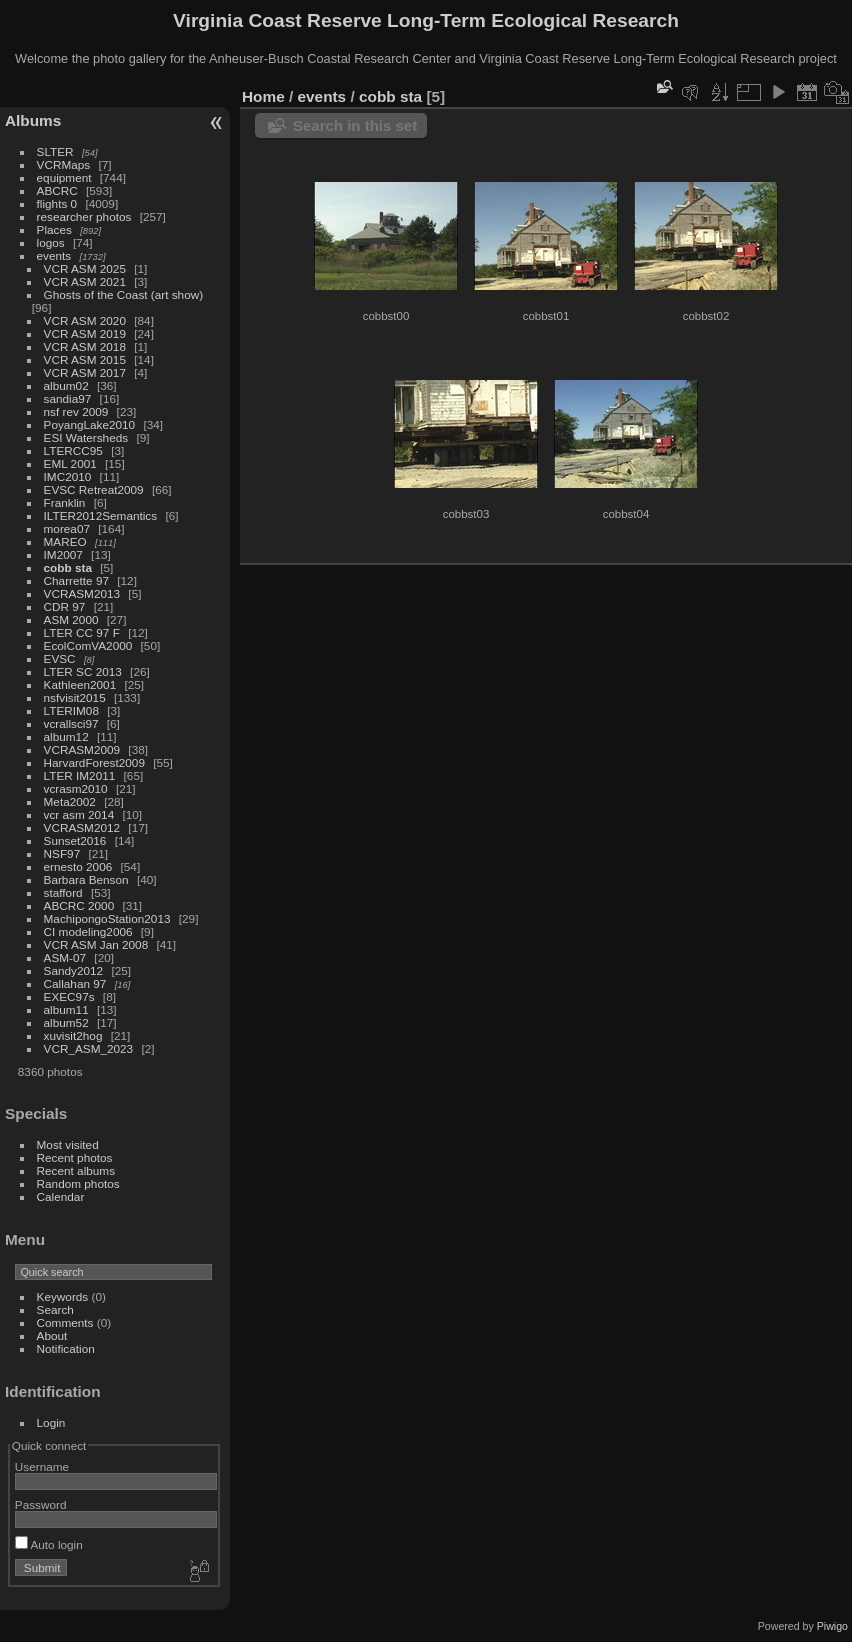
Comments (65, 1322)
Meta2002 (70, 801)
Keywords (63, 1296)
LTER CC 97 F (82, 632)
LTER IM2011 (80, 775)
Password (41, 1504)
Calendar (61, 1196)
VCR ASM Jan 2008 (96, 944)
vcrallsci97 (71, 723)
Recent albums (76, 1170)
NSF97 (62, 853)
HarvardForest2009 (94, 762)
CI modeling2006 (88, 931)
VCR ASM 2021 (85, 281)
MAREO (65, 541)
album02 (66, 385)
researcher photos (84, 216)
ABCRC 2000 (79, 905)
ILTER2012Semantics (101, 515)
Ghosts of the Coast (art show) (124, 294)
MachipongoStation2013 (107, 918)
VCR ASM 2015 (85, 359)
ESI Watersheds (86, 437)
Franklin (65, 502)
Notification (66, 1348)
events (54, 255)
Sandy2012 (74, 970)
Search (55, 1309)
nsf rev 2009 (76, 411)
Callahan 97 (75, 983)
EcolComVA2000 (88, 645)
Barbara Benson (86, 879)
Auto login (49, 1544)
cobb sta (68, 567)
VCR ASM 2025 (85, 268)
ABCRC (57, 190)
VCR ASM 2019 (85, 333)
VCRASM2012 (82, 827)
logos (51, 242)
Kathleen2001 (80, 684)
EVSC (60, 658)
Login (51, 1422)
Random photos (78, 1183)
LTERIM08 (71, 710)
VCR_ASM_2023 (89, 1048)
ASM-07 (65, 957)
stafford (63, 892)
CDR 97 (65, 606)
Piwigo (832, 1626)
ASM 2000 (71, 619)
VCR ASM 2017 (85, 372)
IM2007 (63, 554)
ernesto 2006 (78, 866)
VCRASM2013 (82, 593)
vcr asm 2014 (79, 814)
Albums (33, 120)
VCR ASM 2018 (85, 346)
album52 (66, 1022)
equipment (64, 177)
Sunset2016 (75, 840)
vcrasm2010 (76, 788)
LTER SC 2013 (83, 671)
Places (54, 229)
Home (263, 96)
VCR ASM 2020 (85, 320)
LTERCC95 (73, 450)
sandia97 (68, 398)
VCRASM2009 (82, 749)
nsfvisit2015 (75, 697)
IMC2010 (68, 476)
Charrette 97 (76, 580)
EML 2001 (70, 463)
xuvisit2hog (73, 1035)
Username (42, 1466)
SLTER (55, 151)
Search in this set (355, 125)
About (52, 1335)
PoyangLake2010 (90, 424)
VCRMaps (64, 164)
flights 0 (57, 203)
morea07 (67, 528)
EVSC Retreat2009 (94, 489)
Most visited (68, 1144)
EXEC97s (69, 996)
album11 (66, 1009)
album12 (66, 736)
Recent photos (75, 1157)
